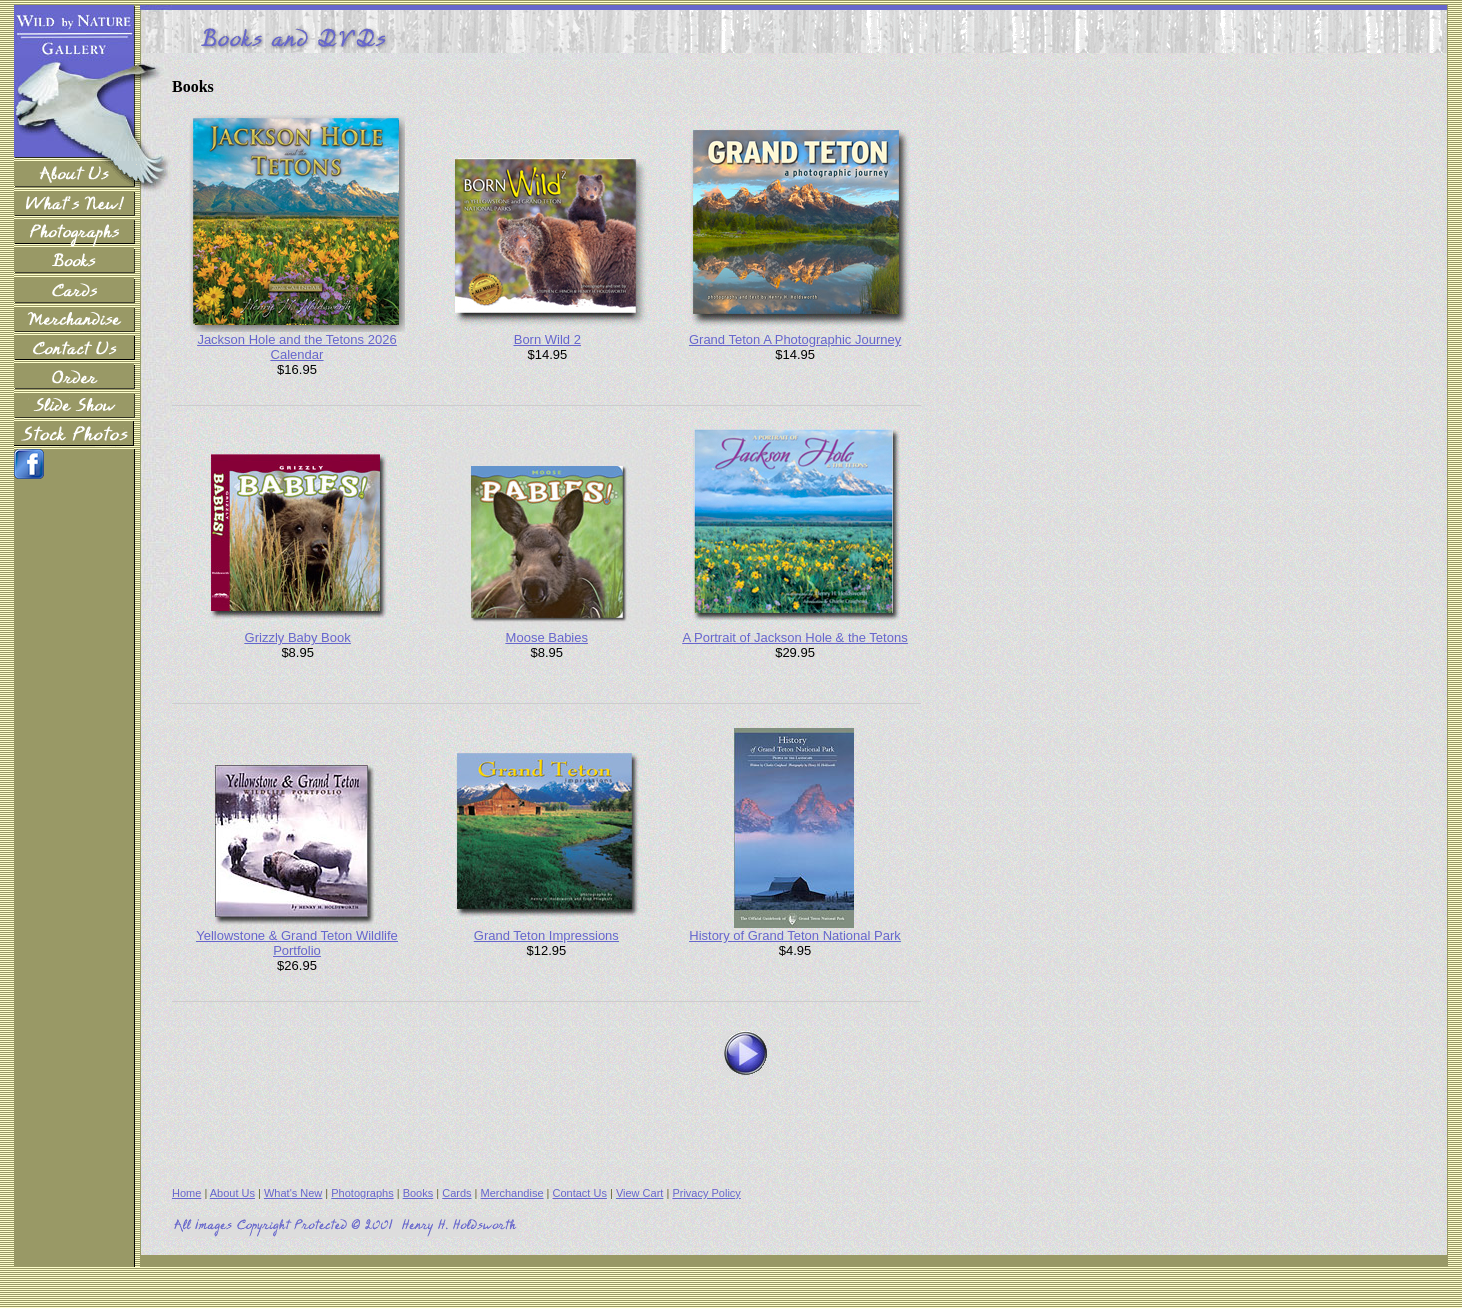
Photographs (362, 1193)
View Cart (639, 1193)
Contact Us (580, 1193)
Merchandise (512, 1193)
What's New (293, 1193)
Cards (456, 1193)
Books (418, 1193)
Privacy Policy (706, 1193)
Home (186, 1193)
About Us (232, 1193)
